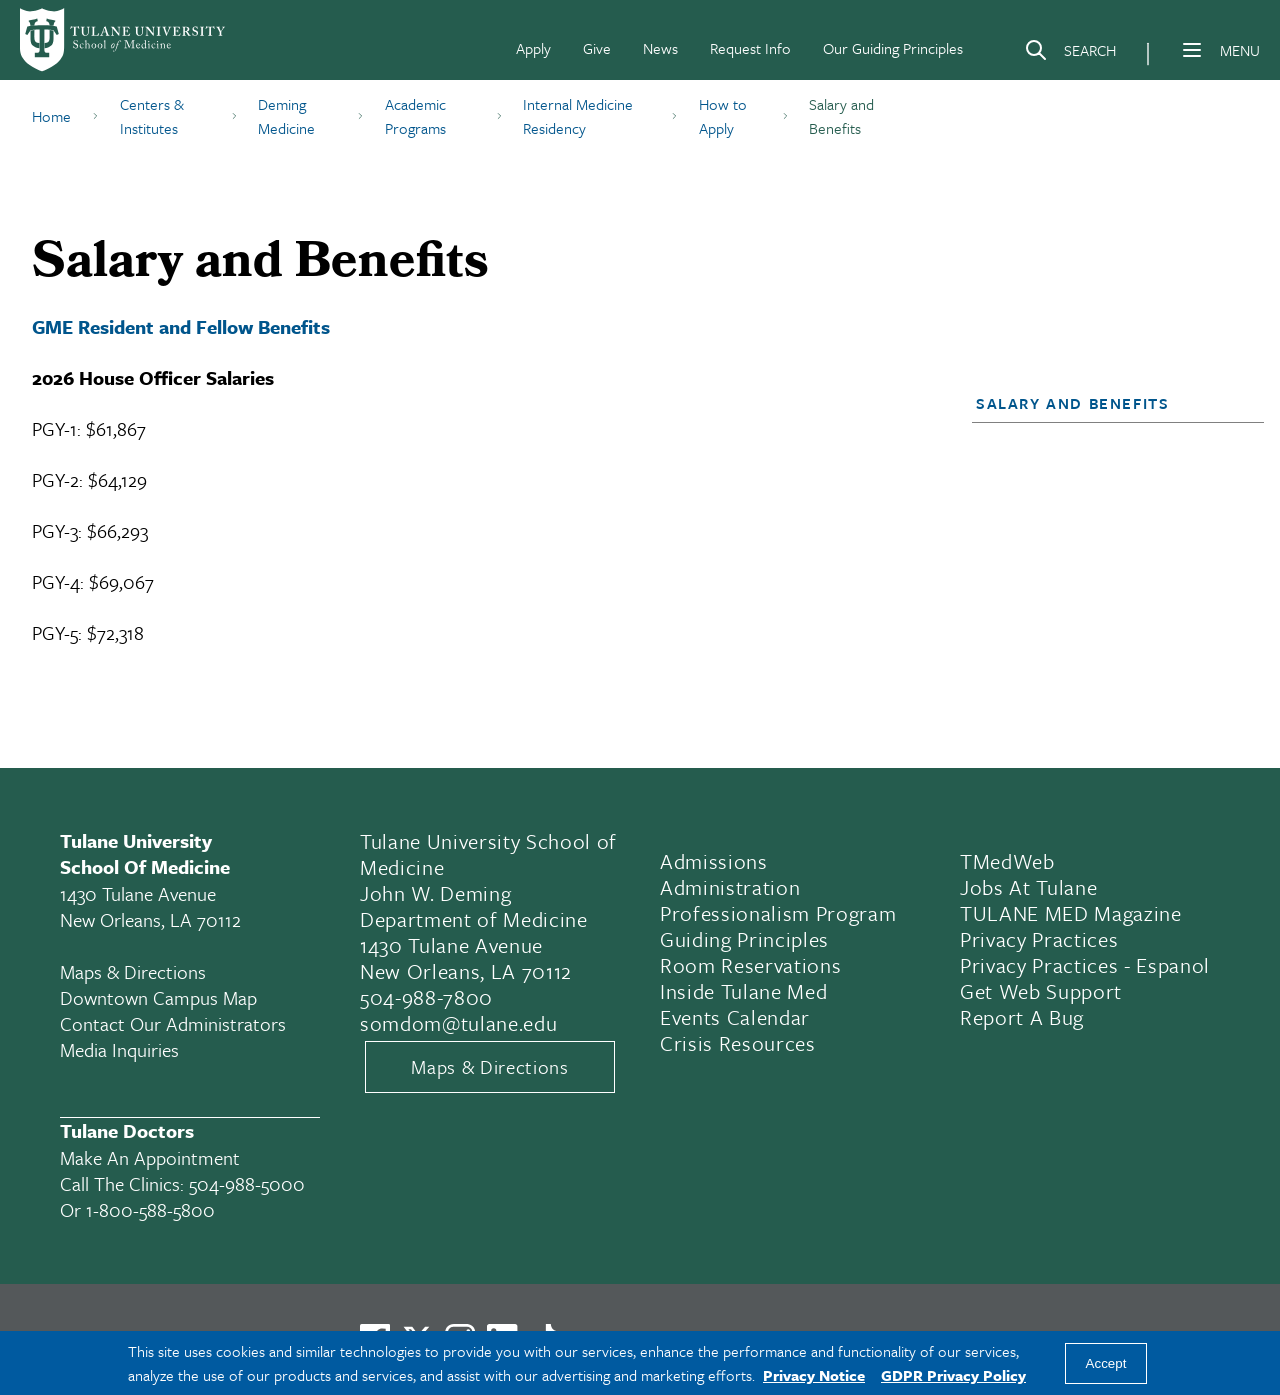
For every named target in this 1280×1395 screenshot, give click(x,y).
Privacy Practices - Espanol (1085, 965)
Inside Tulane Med (743, 991)
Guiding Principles (744, 939)
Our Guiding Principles (893, 48)
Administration (730, 887)
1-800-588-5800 (150, 1209)
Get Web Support (1041, 991)
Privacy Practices (1039, 939)
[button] (1106, 403)
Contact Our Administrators (173, 1023)
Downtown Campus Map (158, 997)
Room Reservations (750, 965)
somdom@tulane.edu (458, 1023)
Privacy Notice (814, 1375)
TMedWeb (1007, 861)
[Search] (1070, 54)
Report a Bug (1022, 1017)
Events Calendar (735, 1017)
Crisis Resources (738, 1043)
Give (597, 48)
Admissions (714, 861)
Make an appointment (150, 1157)
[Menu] (1192, 50)
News (660, 48)
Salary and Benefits (1072, 403)
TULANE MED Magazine (1071, 913)
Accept (1106, 1363)
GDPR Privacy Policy (953, 1375)
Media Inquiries (119, 1049)
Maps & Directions (133, 971)
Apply (533, 48)
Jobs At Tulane (1028, 887)
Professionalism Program (778, 913)
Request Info (750, 48)
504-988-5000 (247, 1183)
